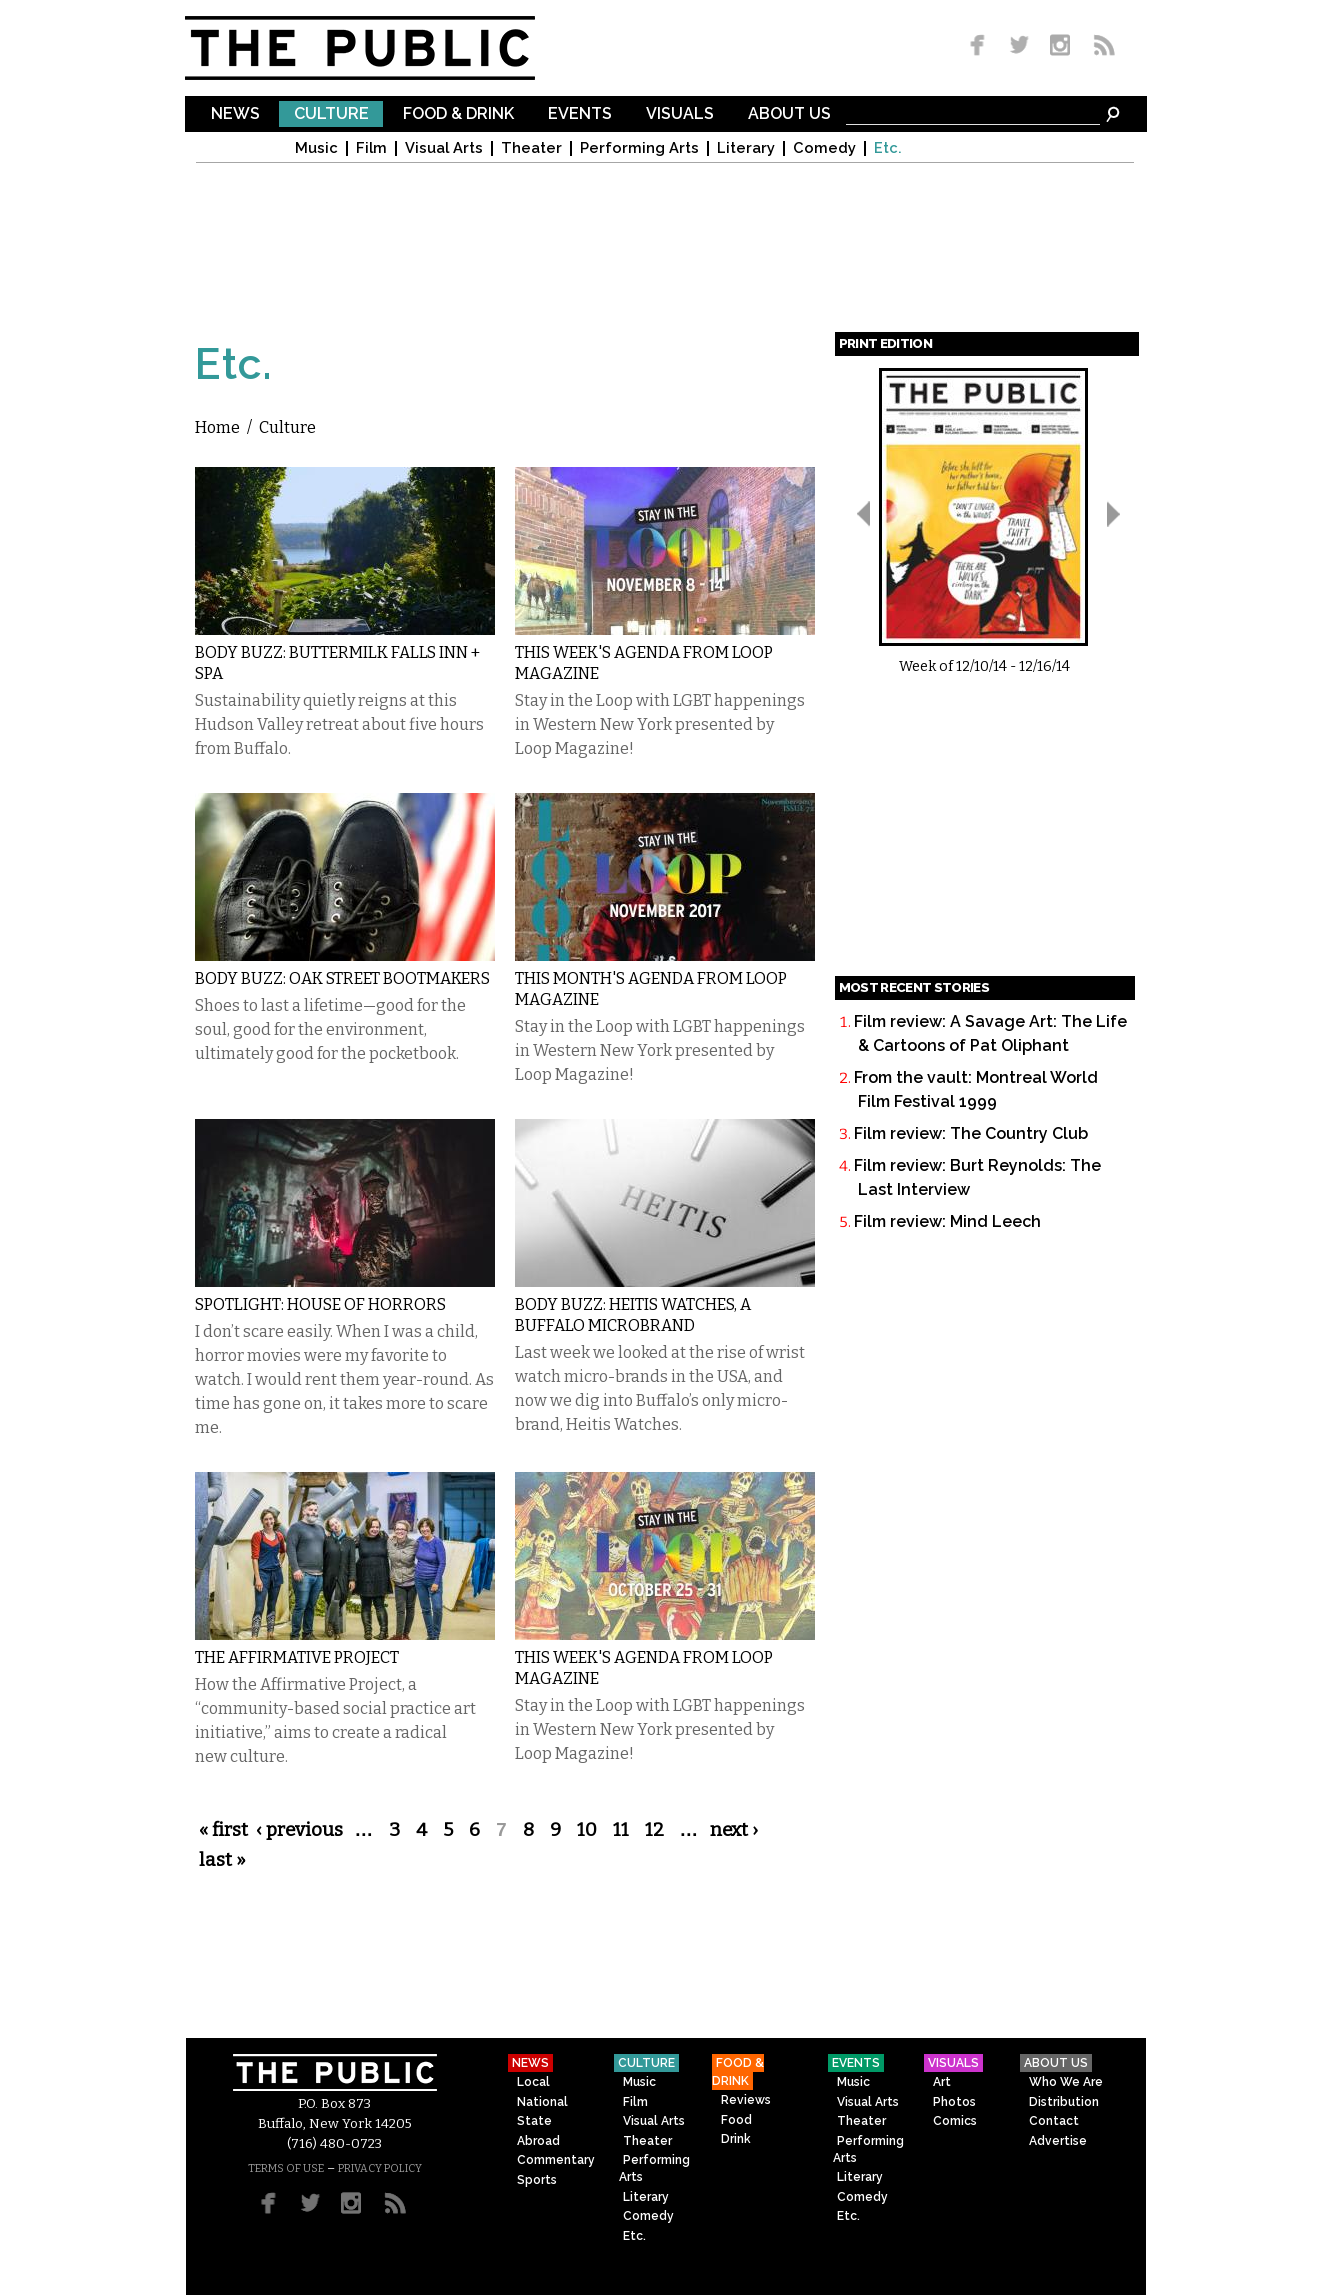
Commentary (556, 2160)
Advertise (1058, 2141)
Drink (736, 2139)
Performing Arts (639, 148)
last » (222, 1860)
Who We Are (1066, 2082)
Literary (746, 148)
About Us (789, 114)
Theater (531, 148)
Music (316, 148)
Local (533, 2082)
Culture (331, 114)
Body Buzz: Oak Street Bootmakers (342, 978)
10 (587, 1830)
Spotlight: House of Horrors (320, 1304)
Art (942, 2082)
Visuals (680, 114)
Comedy (824, 148)
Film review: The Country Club (971, 1133)
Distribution (1064, 2102)
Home (217, 427)
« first (223, 1830)
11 (621, 1830)
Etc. (888, 148)
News (235, 114)
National (542, 2102)
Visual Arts (444, 148)
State (534, 2121)
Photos (954, 2102)
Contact (1054, 2121)
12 (654, 1830)
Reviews (746, 2100)
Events (580, 114)
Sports (537, 2180)
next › (734, 1830)
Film (371, 148)
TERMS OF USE (286, 2168)
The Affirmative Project (297, 1657)
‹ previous (299, 1830)
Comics (955, 2121)
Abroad (538, 2141)
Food (736, 2120)
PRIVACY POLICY (380, 2168)
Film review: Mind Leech (947, 1221)
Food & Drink (458, 114)
